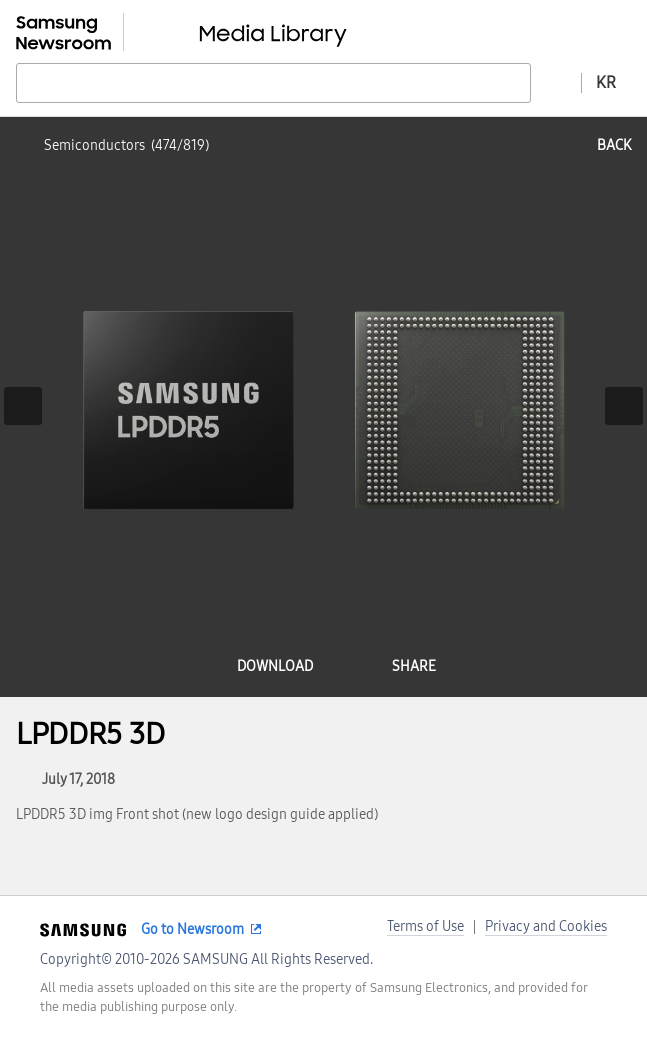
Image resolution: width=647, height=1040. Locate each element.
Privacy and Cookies (546, 926)
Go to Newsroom (192, 929)
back (614, 145)
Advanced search (556, 82)
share (414, 666)
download (275, 666)
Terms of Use (425, 926)
